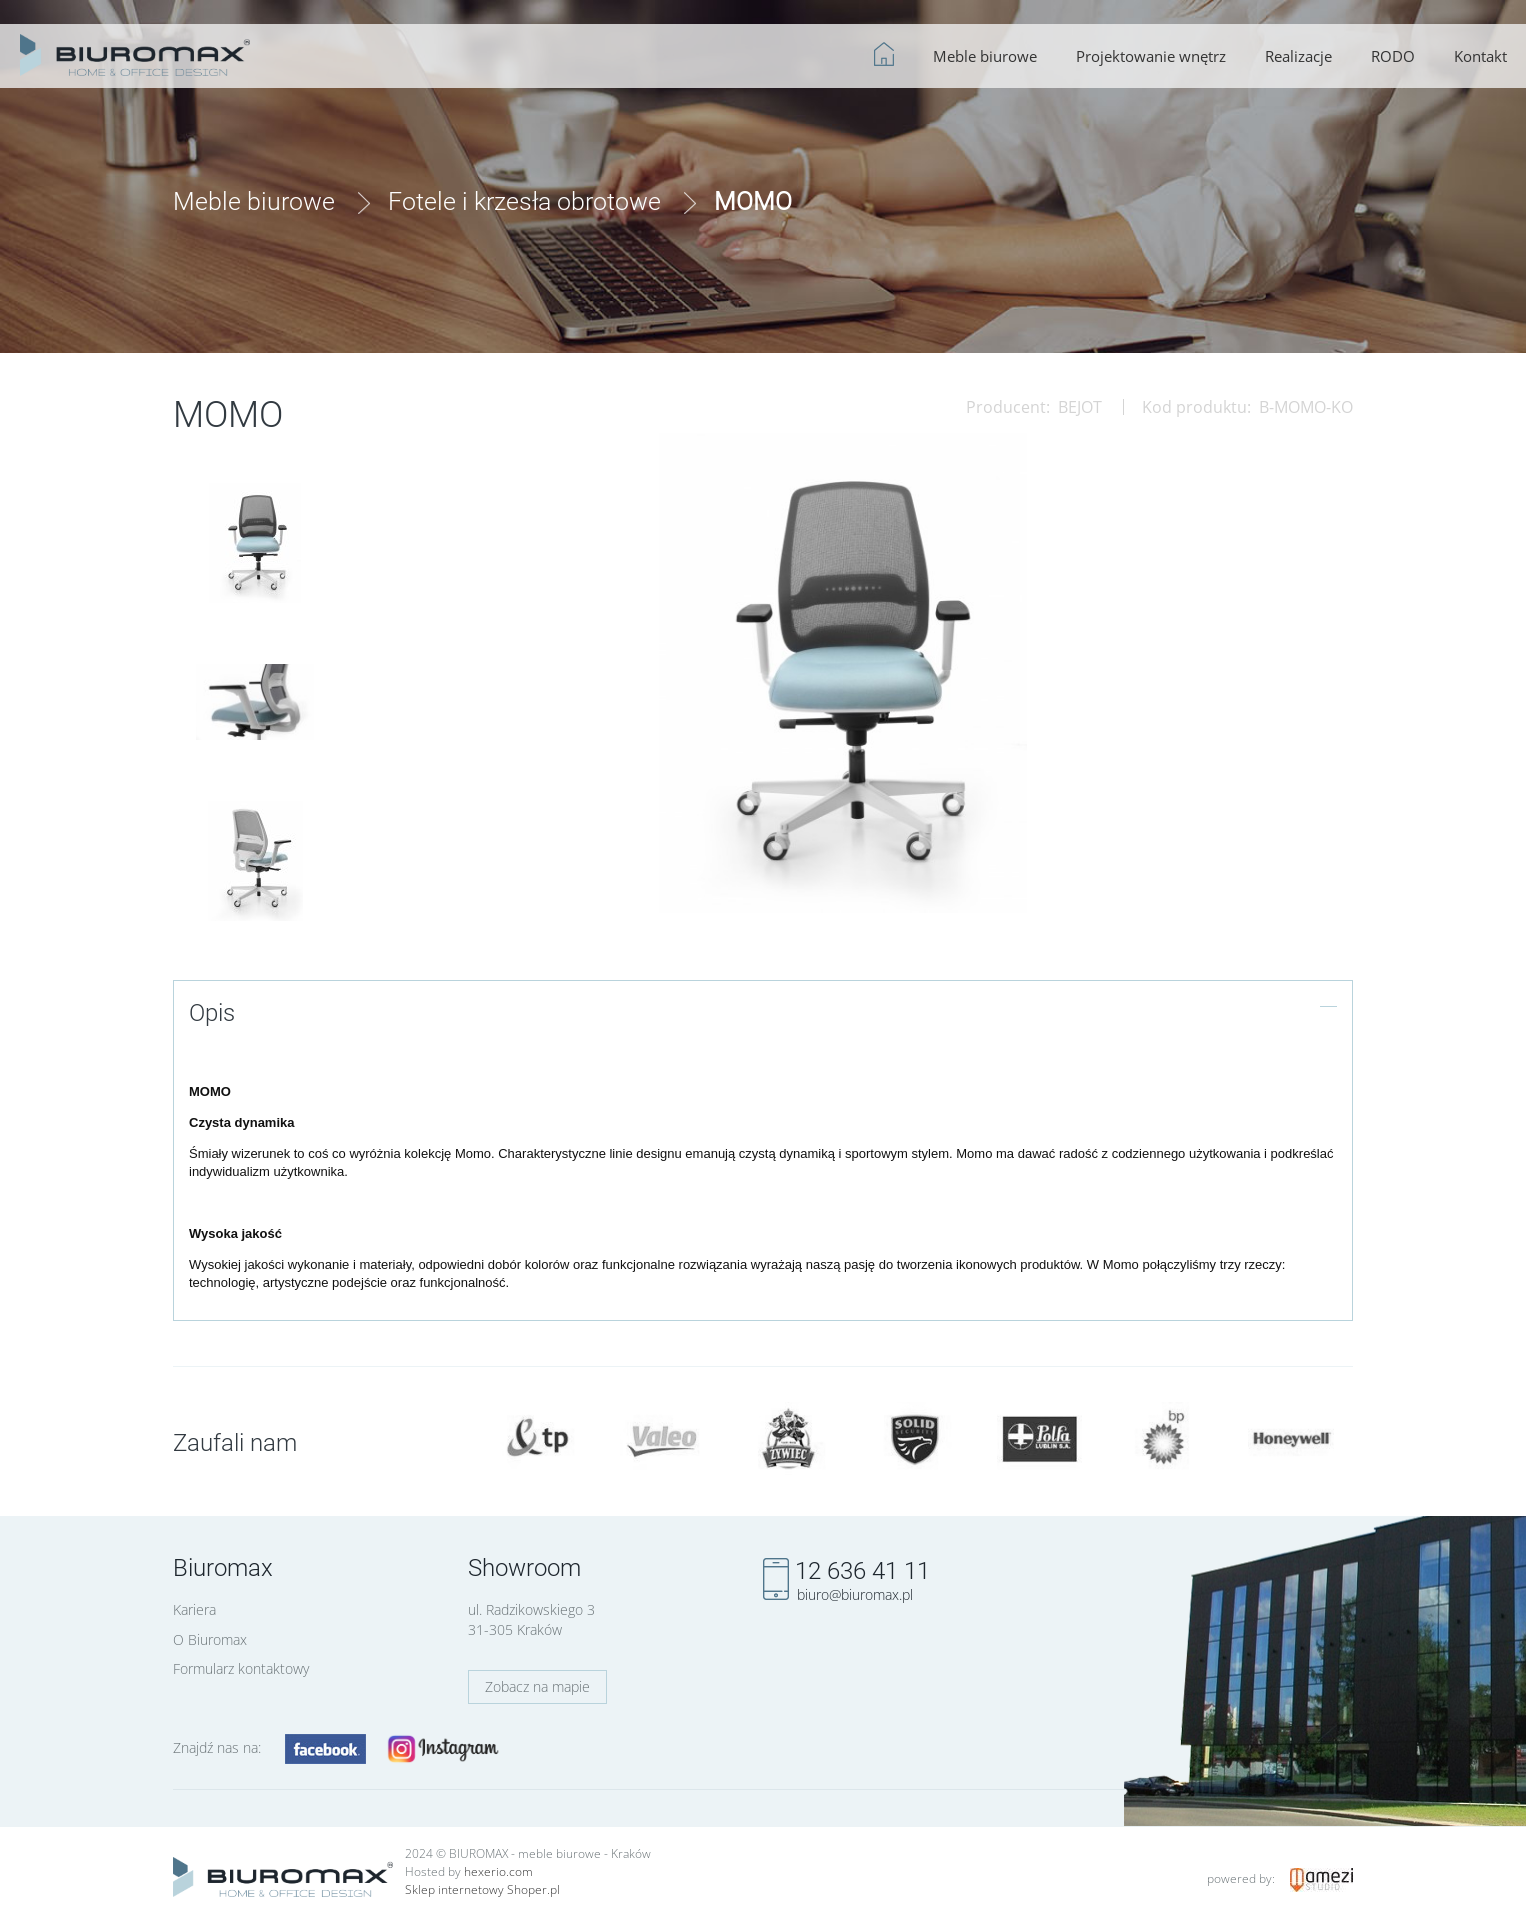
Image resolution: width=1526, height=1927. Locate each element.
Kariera (194, 1609)
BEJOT (1080, 407)
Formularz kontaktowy (241, 1668)
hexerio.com (498, 1871)
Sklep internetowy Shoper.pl (482, 1889)
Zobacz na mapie (537, 1686)
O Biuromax (210, 1639)
